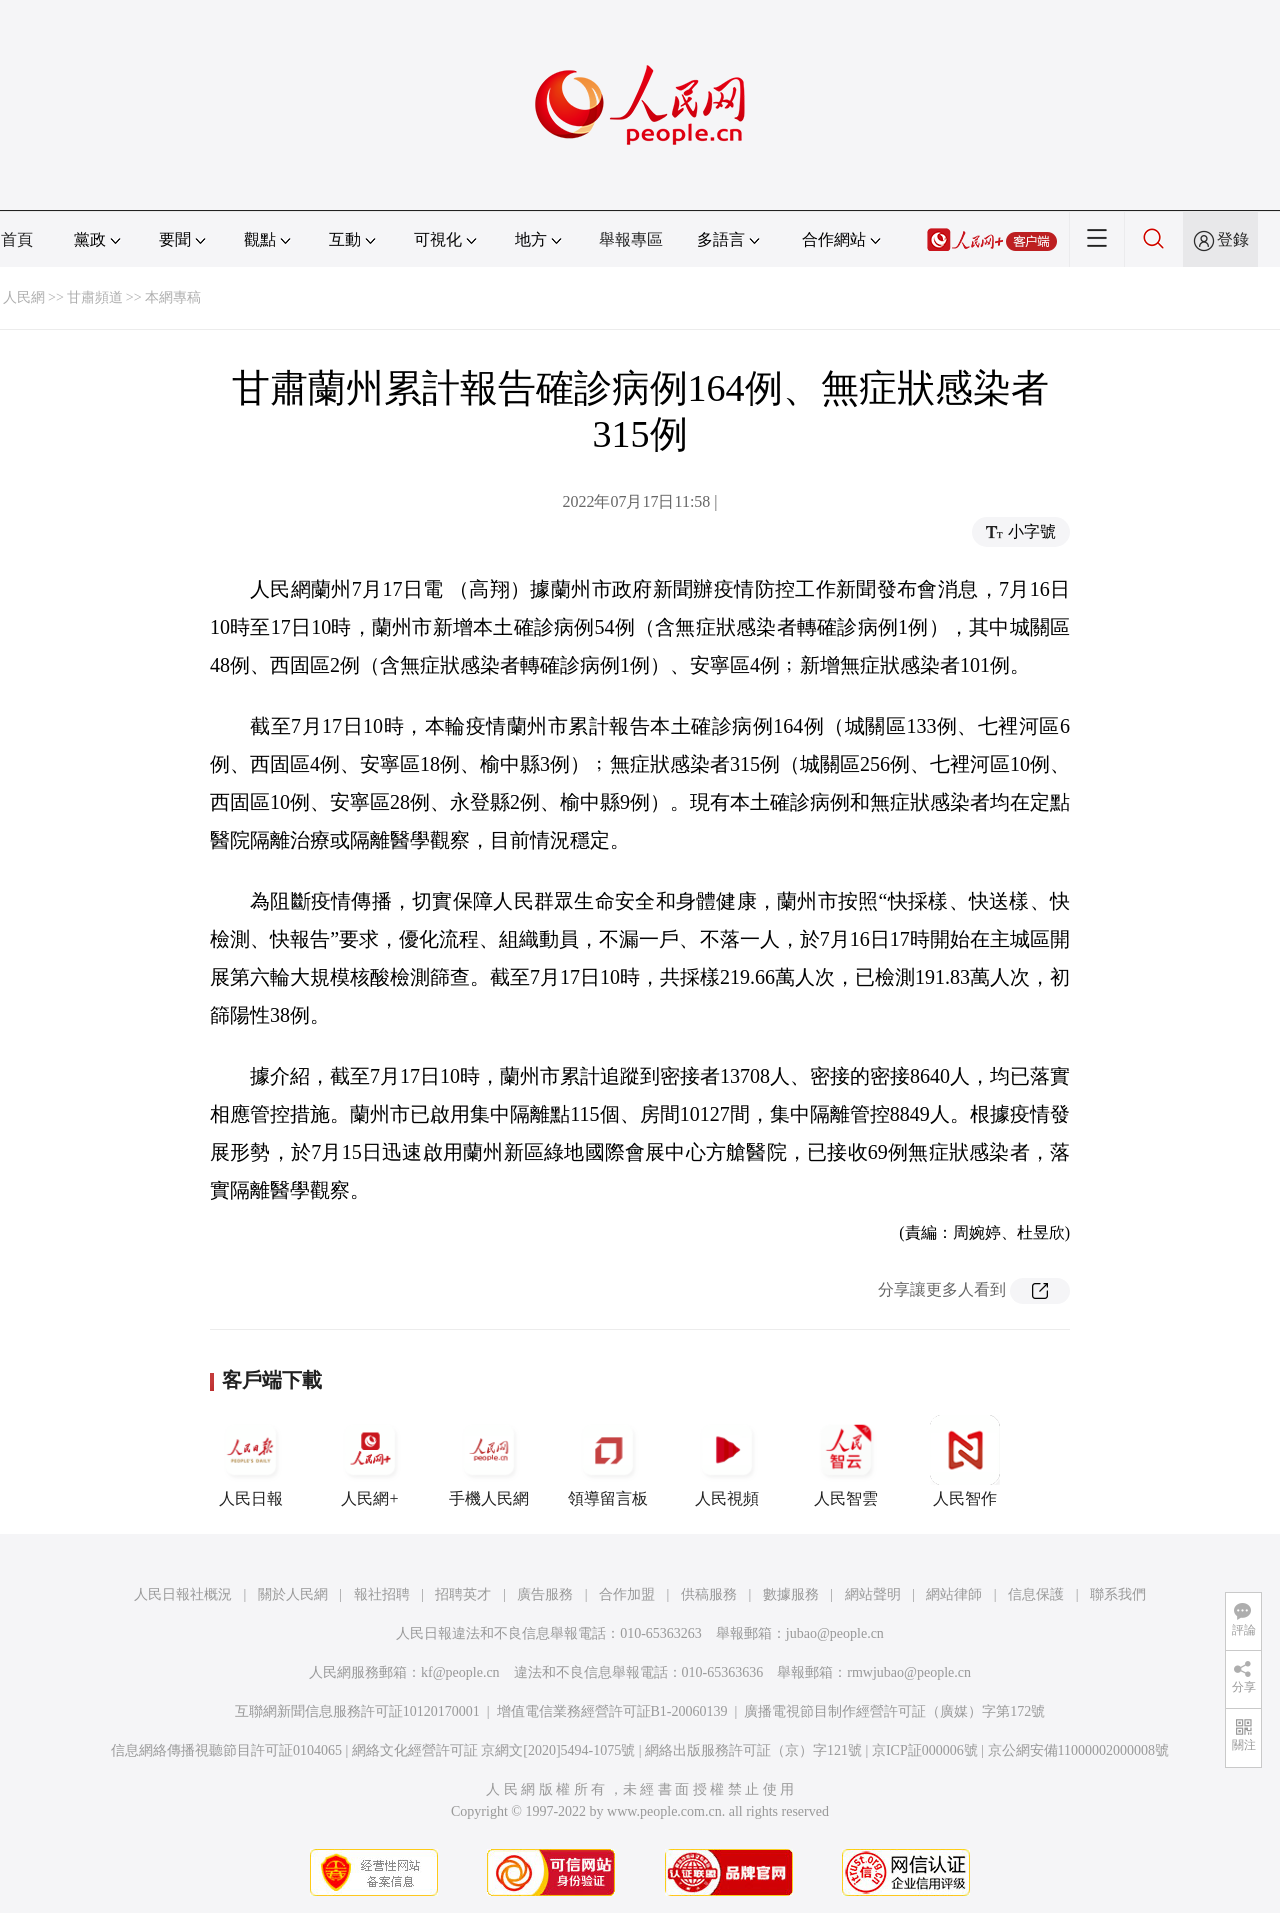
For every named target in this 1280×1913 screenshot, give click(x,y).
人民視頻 (727, 1461)
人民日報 (251, 1461)
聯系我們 (1118, 1594)
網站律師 (954, 1594)
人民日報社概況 (183, 1594)
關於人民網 (293, 1594)
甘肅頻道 (95, 297)
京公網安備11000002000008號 (1078, 1750)
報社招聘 (382, 1594)
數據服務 (791, 1594)
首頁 (17, 239)
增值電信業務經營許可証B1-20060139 (612, 1711)
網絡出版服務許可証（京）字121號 (753, 1750)
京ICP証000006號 (925, 1750)
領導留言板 (608, 1461)
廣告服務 (545, 1594)
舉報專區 (631, 239)
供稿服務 (709, 1594)
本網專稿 (173, 297)
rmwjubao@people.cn (909, 1672)
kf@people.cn (460, 1672)
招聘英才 (463, 1594)
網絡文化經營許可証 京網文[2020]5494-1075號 (494, 1750)
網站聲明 (873, 1594)
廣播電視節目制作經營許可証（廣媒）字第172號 (894, 1711)
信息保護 (1036, 1594)
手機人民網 (489, 1461)
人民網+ (370, 1461)
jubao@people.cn (835, 1633)
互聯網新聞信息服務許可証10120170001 (357, 1711)
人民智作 (965, 1461)
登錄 (1233, 239)
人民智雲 (846, 1461)
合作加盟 (627, 1594)
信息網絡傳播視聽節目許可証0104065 (226, 1750)
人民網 (24, 297)
